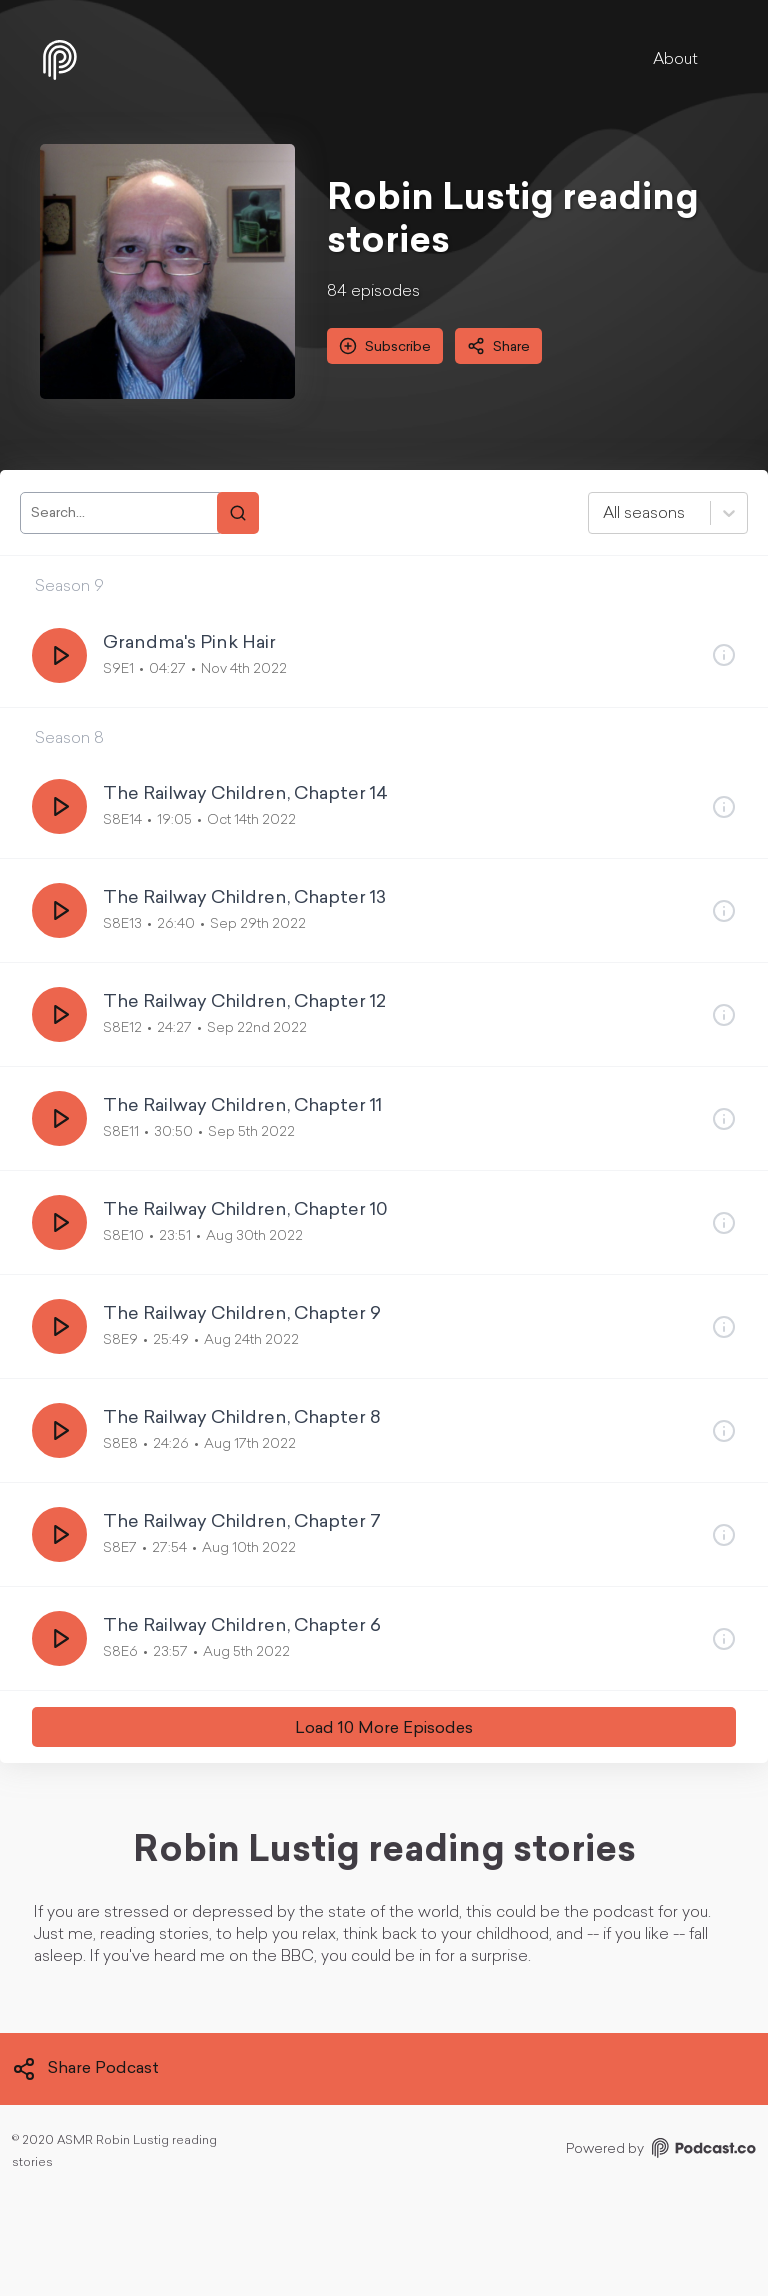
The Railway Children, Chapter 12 (244, 1002)
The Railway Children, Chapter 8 (242, 1418)
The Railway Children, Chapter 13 (244, 898)
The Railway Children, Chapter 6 (242, 1626)
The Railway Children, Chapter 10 (245, 1210)
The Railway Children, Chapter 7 (242, 1522)
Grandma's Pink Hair (189, 643)
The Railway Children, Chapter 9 (242, 1314)
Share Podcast (85, 2069)
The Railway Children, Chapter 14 (245, 794)
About (675, 60)
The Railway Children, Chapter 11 (242, 1106)
